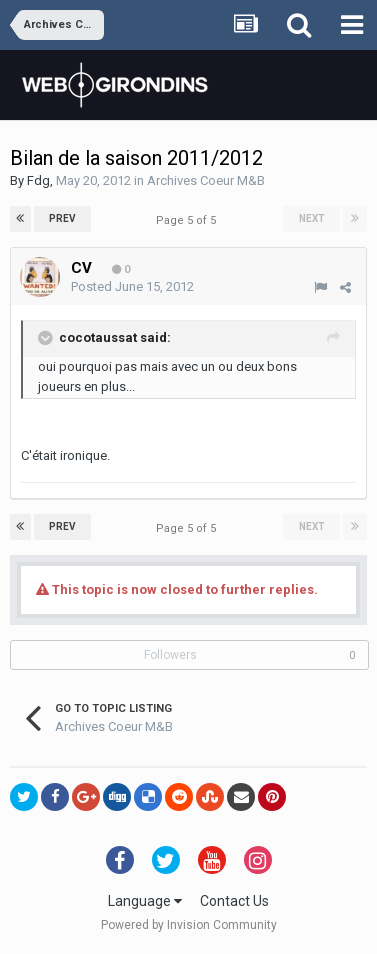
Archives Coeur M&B (206, 180)
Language (145, 901)
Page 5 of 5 (189, 220)
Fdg (38, 180)
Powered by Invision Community (189, 925)
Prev (62, 218)
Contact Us (234, 901)
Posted (132, 286)
